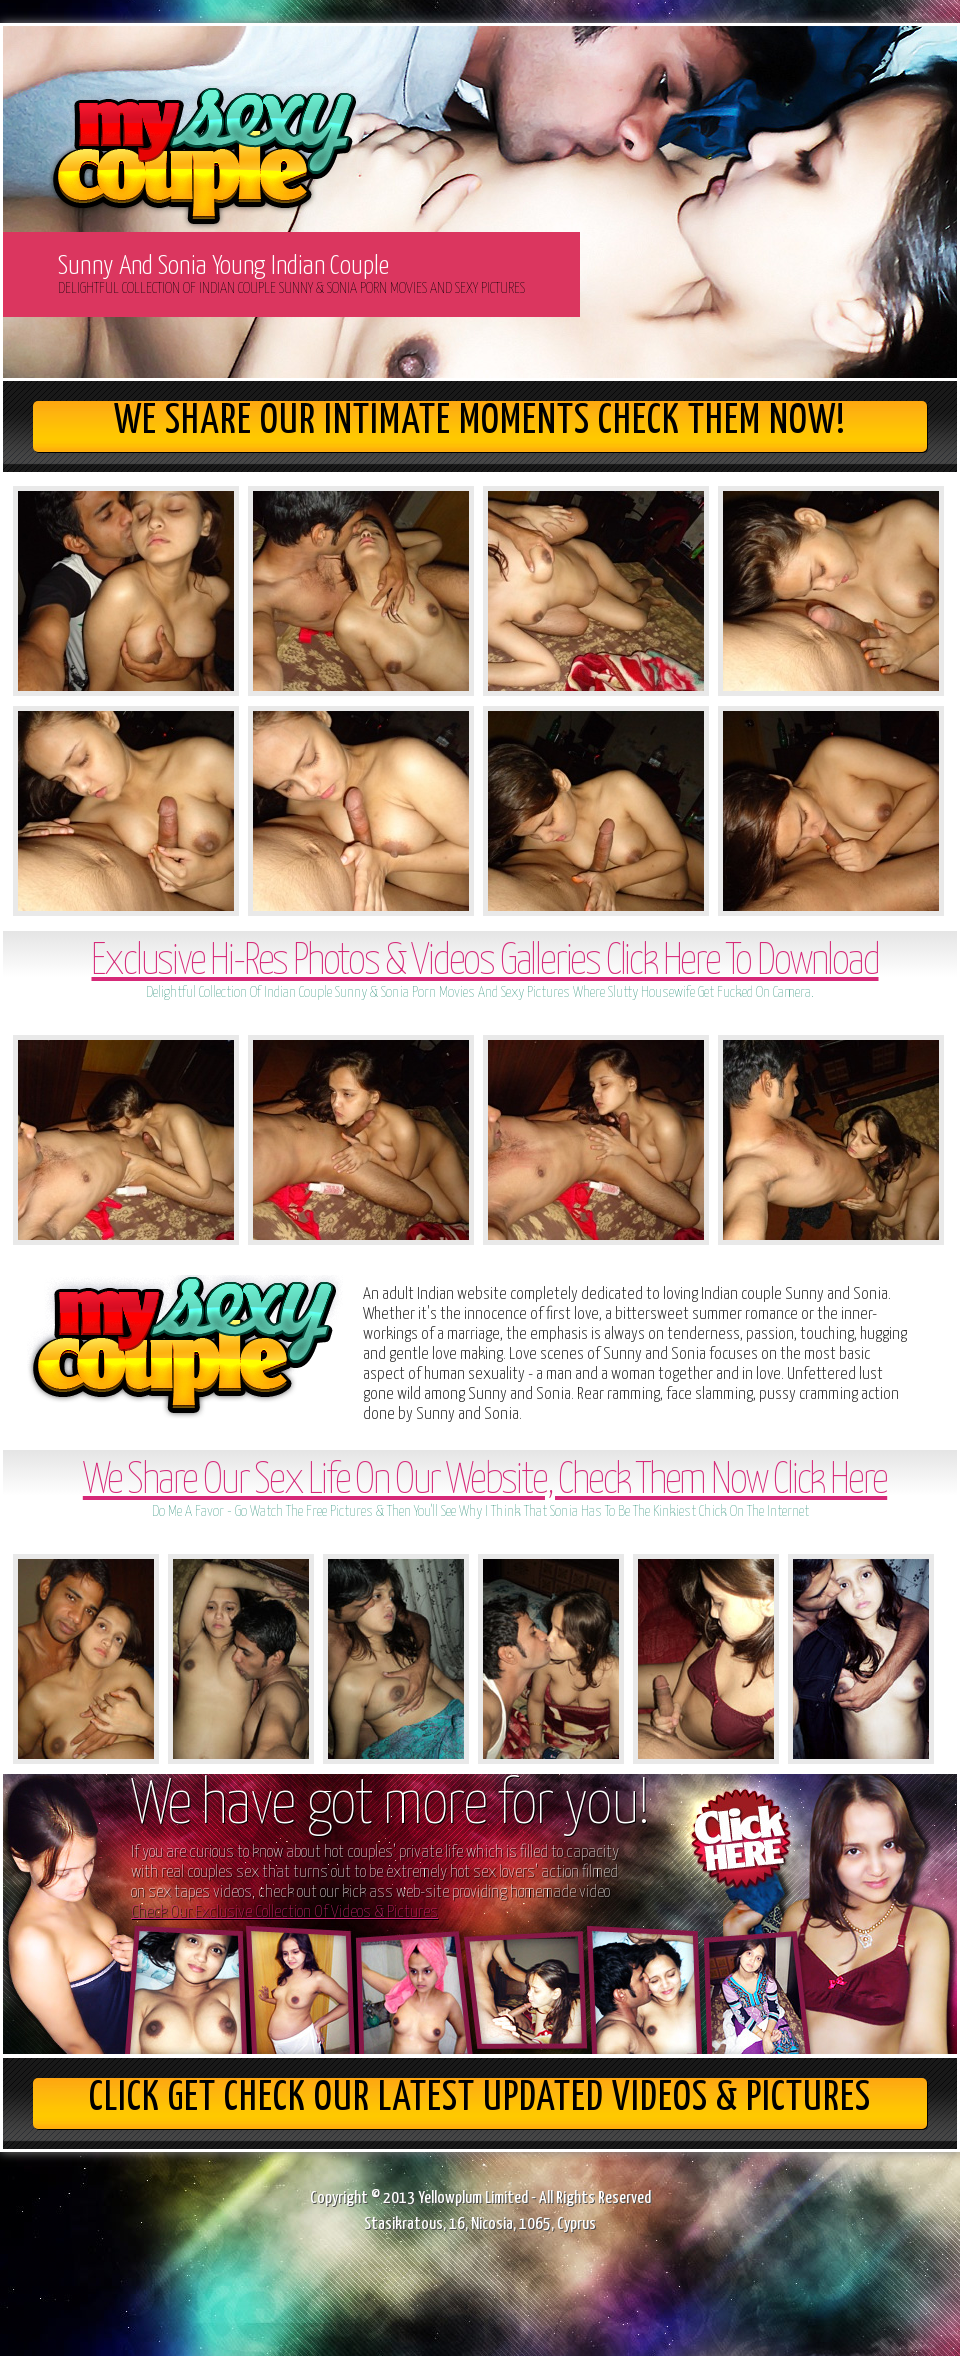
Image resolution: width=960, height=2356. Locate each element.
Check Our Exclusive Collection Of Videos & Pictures (284, 1912)
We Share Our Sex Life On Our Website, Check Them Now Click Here (485, 1481)
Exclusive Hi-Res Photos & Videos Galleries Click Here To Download (484, 962)
